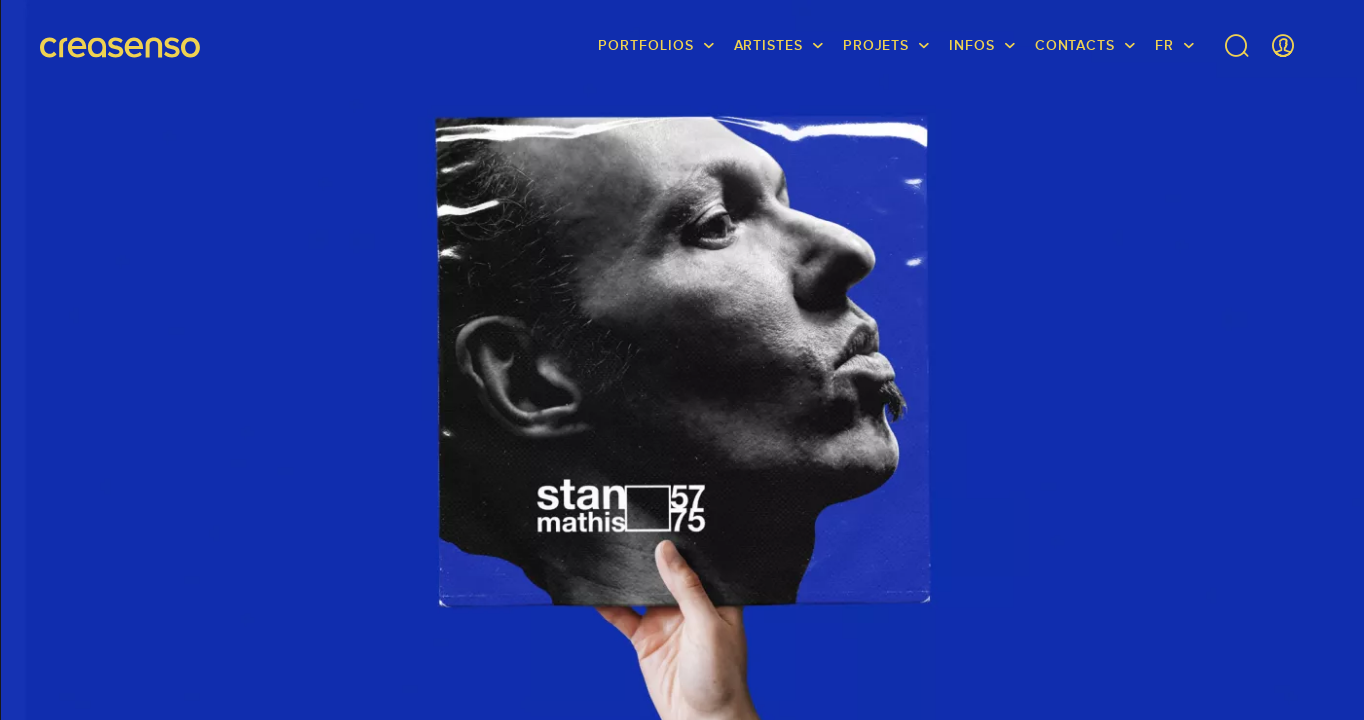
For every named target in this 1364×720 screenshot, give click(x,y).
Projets (876, 45)
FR (1164, 45)
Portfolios (645, 45)
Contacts (1075, 45)
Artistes (768, 45)
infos (972, 45)
